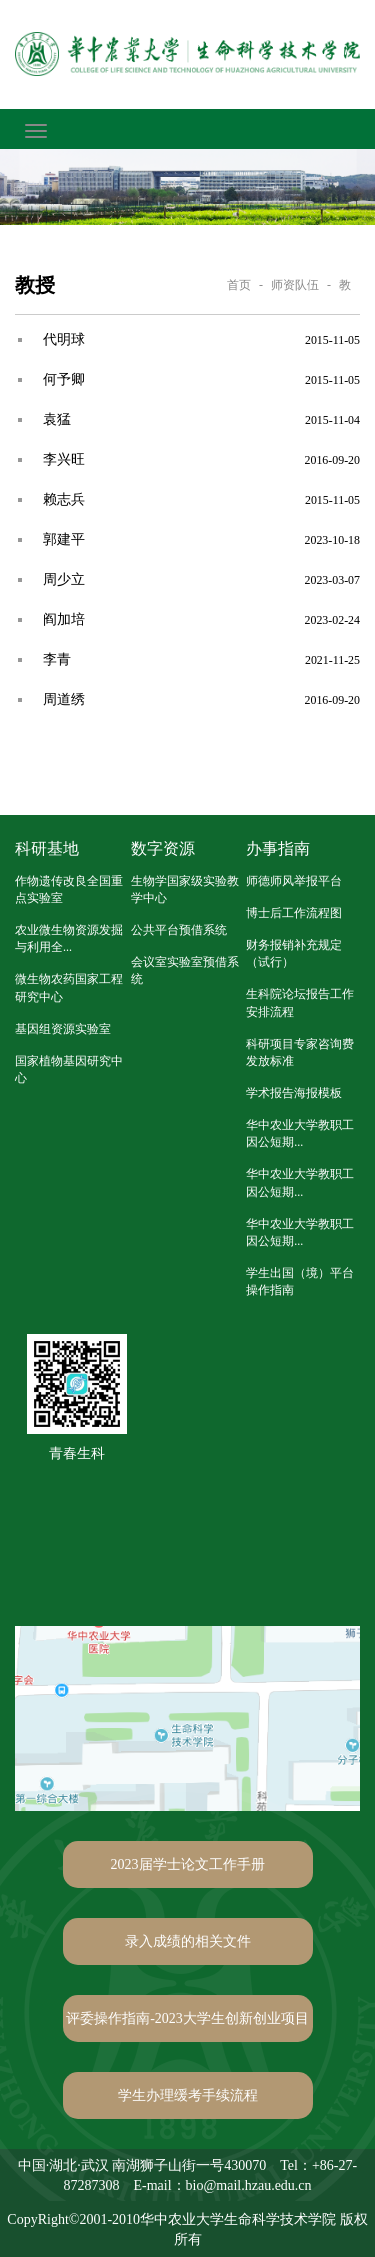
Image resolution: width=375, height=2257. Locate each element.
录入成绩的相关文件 (188, 1941)
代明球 (64, 339)
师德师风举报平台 (294, 881)
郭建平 (64, 539)
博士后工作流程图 (294, 913)
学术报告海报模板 (294, 1093)
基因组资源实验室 (63, 1029)
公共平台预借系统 (179, 930)
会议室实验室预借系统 (185, 970)
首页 (239, 285)
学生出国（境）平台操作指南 (300, 1281)
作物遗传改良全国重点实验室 (69, 889)
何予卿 (64, 379)
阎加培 (64, 619)
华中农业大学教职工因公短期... (300, 1133)
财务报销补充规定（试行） (294, 953)
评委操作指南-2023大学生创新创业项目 (187, 2018)
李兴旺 (64, 459)
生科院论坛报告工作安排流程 (300, 1002)
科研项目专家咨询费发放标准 (300, 1052)
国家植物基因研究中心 (69, 1069)
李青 (57, 659)
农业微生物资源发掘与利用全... (69, 938)
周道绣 (64, 699)
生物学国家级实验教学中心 (185, 889)
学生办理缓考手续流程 (188, 2095)
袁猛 (57, 419)
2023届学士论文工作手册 (188, 1864)
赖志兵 (64, 499)
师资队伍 (295, 285)
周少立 (64, 579)
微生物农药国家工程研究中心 (69, 987)
